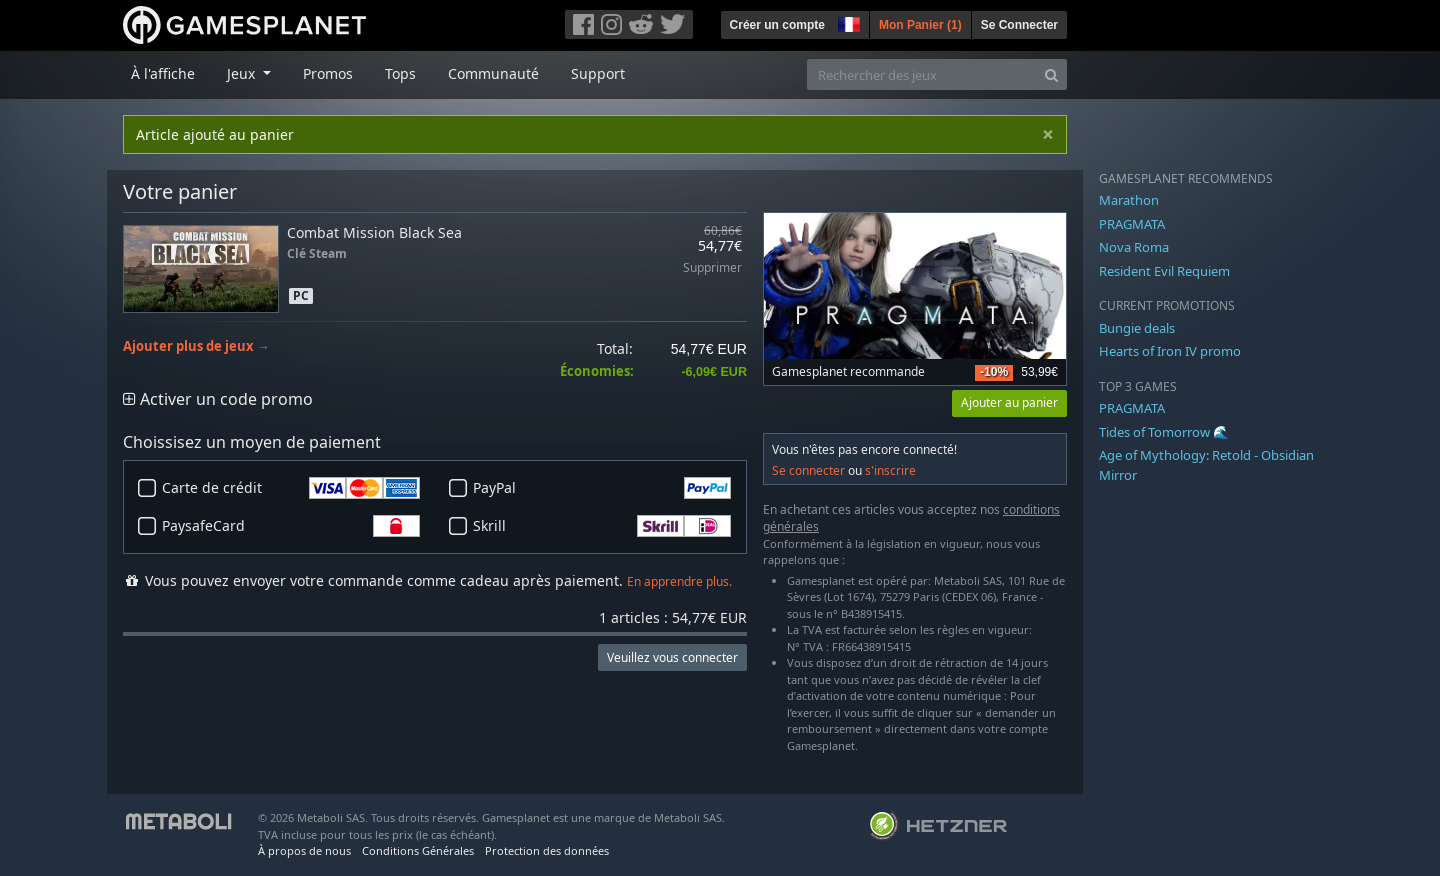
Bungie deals (1137, 328)
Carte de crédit (291, 488)
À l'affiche (163, 73)
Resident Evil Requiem (1164, 271)
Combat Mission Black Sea (374, 232)
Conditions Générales (418, 850)
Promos (328, 73)
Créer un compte (777, 25)
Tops (400, 73)
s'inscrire (890, 470)
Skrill (602, 526)
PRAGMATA (1132, 224)
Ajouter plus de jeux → (196, 346)
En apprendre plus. (679, 581)
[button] (847, 22)
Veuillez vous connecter (672, 657)
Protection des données (547, 850)
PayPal (602, 488)
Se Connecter (1019, 25)
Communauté (493, 73)
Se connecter (808, 470)
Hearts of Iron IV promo (1170, 351)
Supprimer (712, 268)
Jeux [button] (243, 73)
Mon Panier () (920, 25)
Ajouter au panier (1009, 402)
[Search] (1051, 74)
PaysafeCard (291, 526)
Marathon (1129, 200)
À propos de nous (304, 850)
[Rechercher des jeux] (922, 74)
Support (598, 73)
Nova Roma (1134, 247)
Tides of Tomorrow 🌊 (1164, 432)
